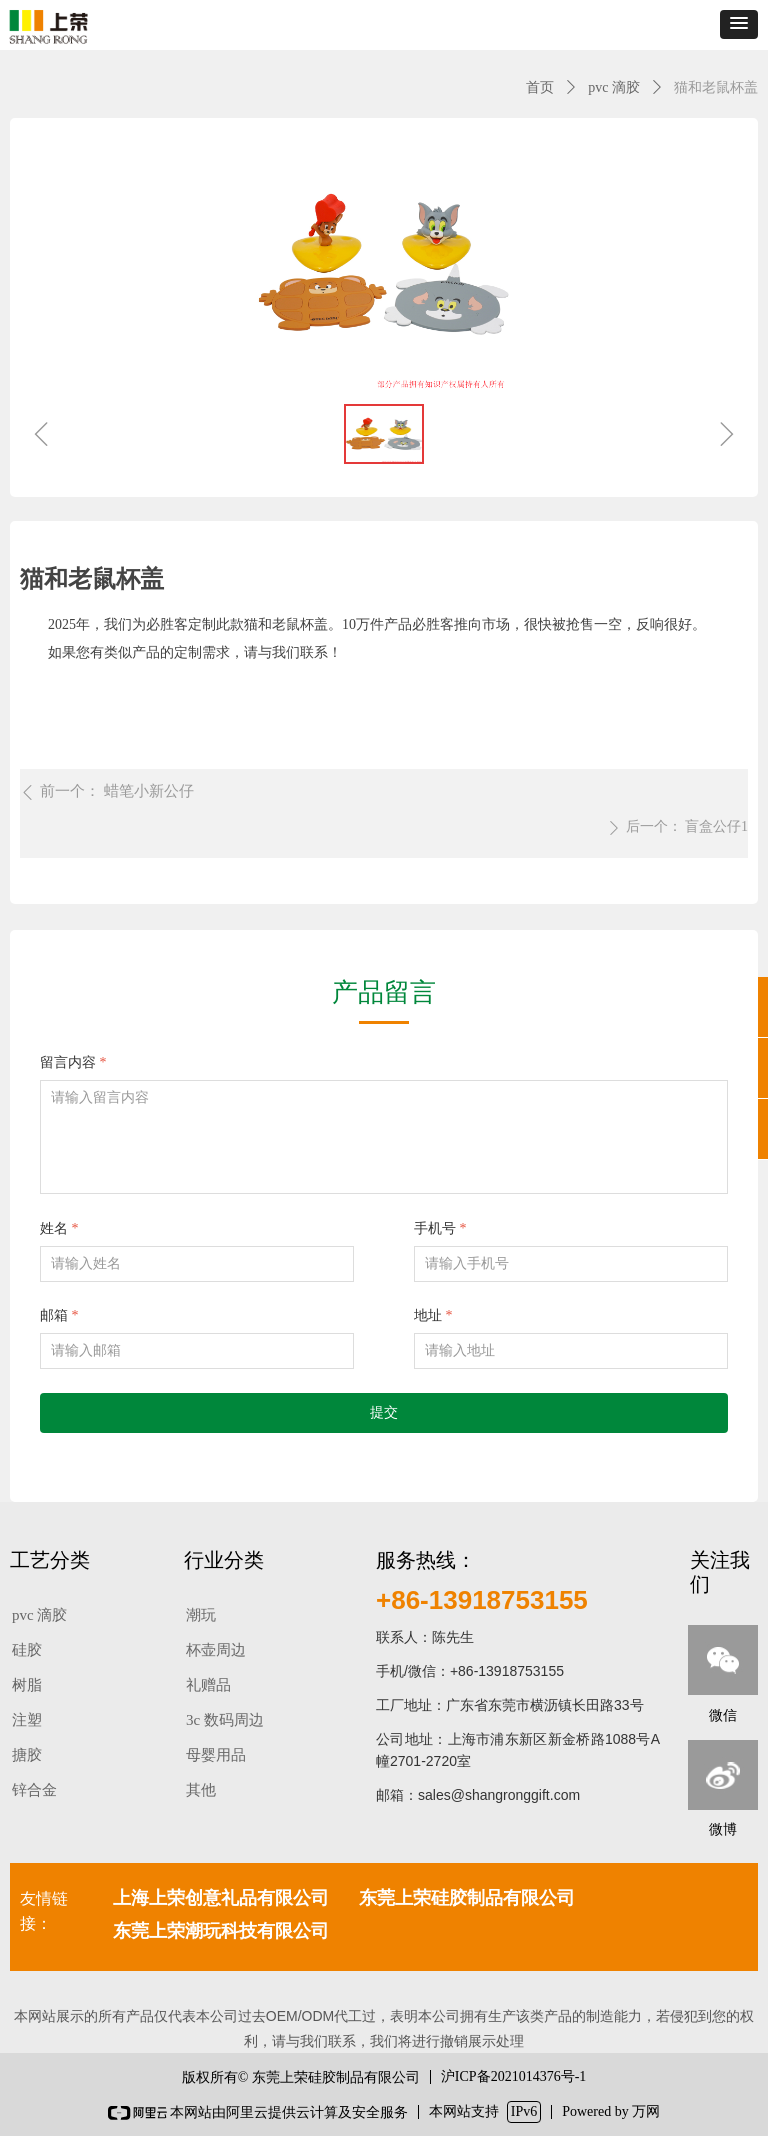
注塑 (27, 1720)
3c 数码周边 (225, 1720)
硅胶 (27, 1650)
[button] (739, 24)
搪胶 (27, 1755)
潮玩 (201, 1615)
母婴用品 (216, 1755)
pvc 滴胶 (614, 87)
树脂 (27, 1685)
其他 (201, 1790)
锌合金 (34, 1790)
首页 (540, 87)
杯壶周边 (216, 1650)
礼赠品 (208, 1685)
